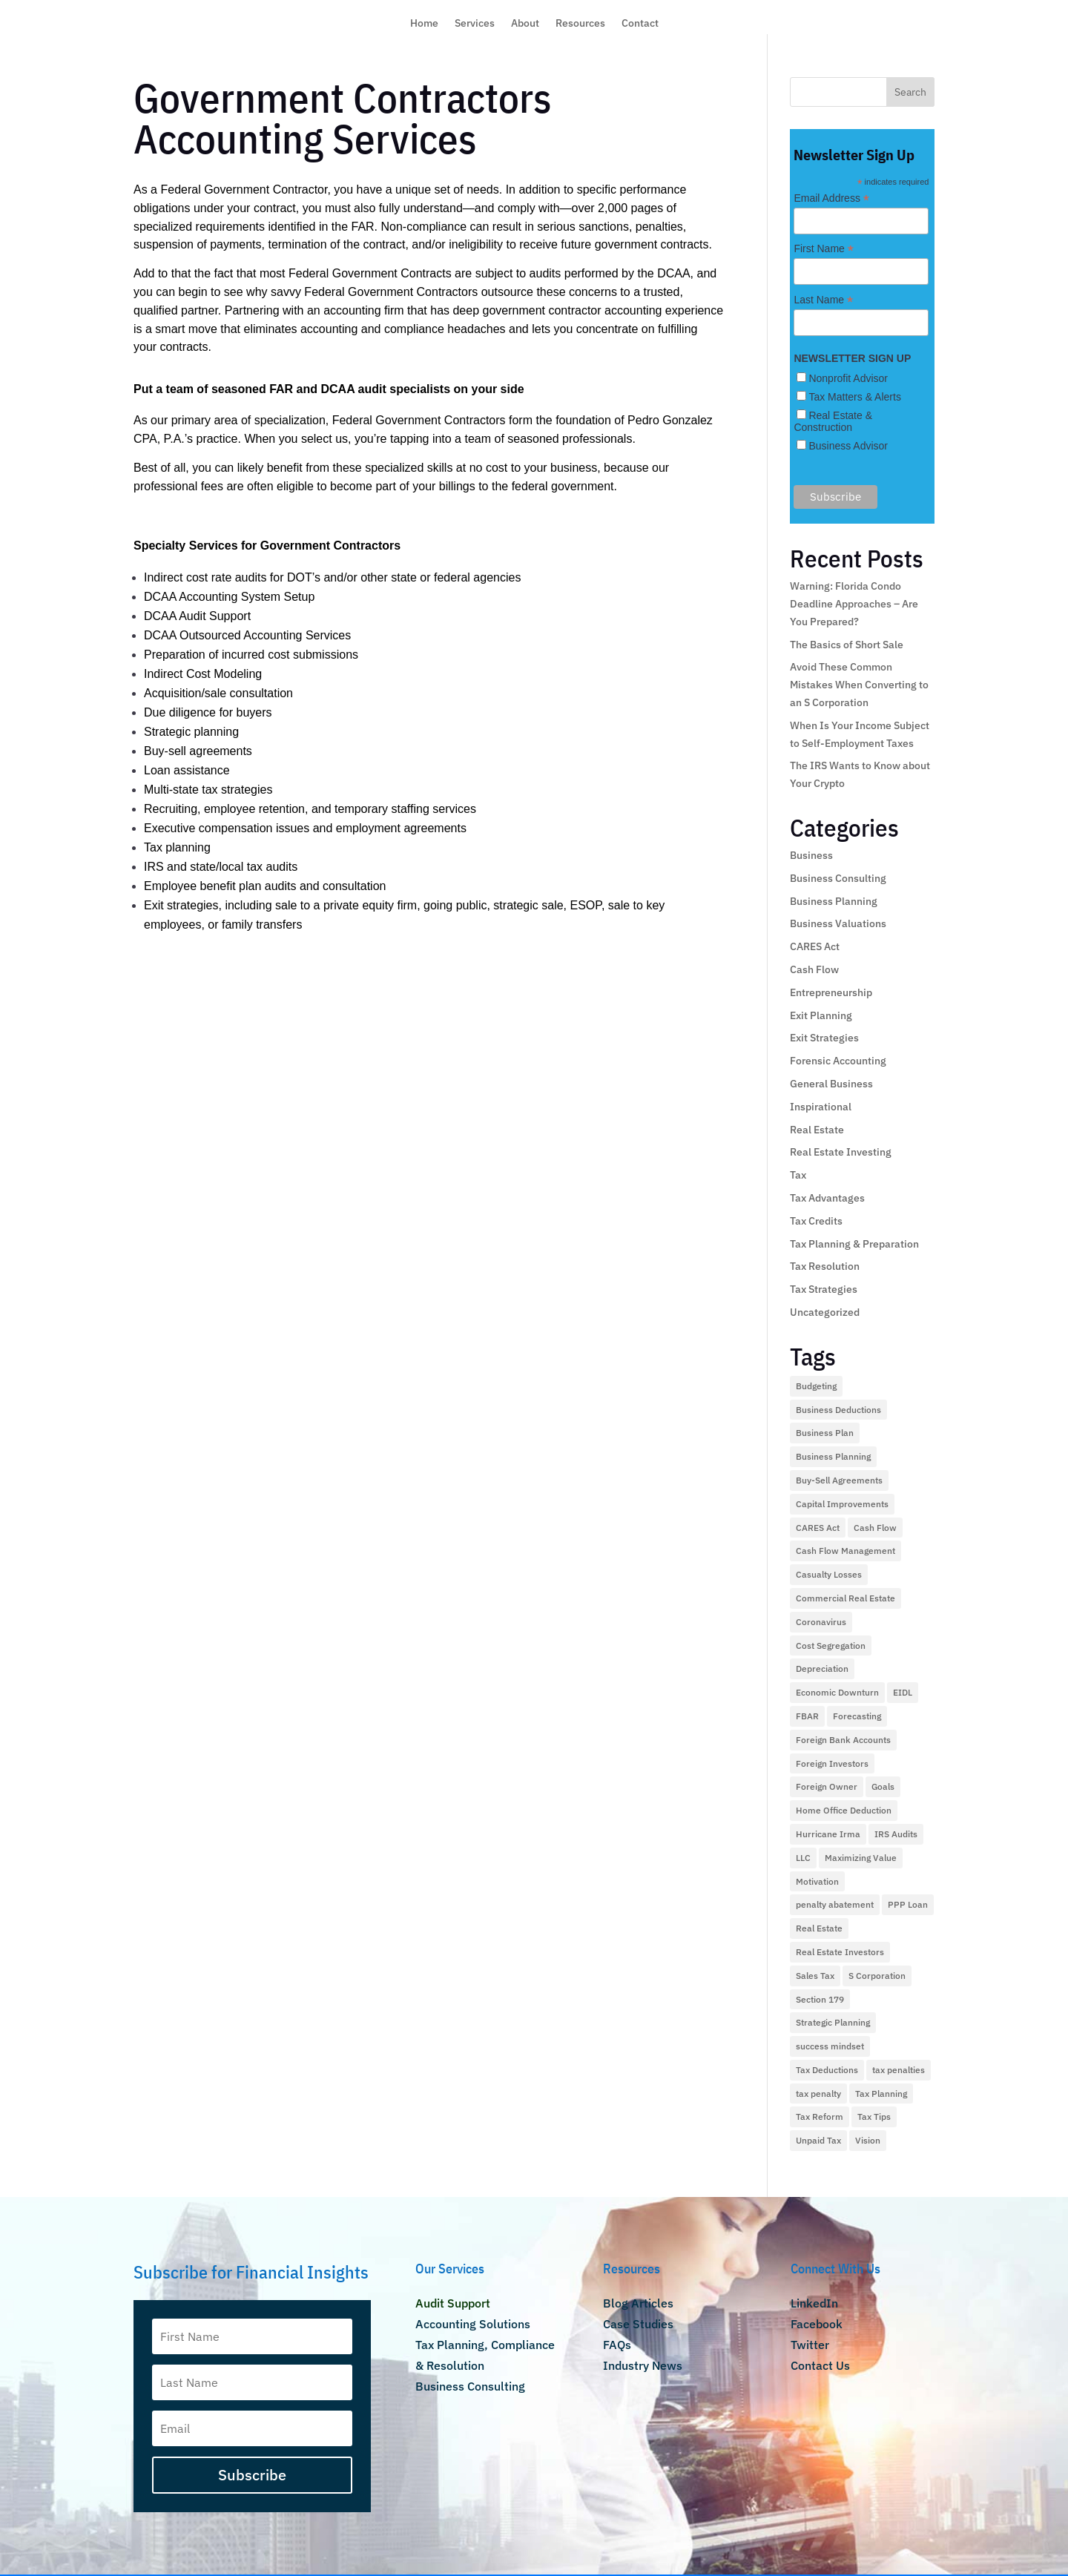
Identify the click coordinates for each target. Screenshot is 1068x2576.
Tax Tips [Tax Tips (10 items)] (874, 2116)
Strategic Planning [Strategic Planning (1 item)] (833, 2022)
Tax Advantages (827, 1198)
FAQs (617, 2344)
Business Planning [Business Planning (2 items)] (833, 1456)
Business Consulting (838, 878)
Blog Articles (638, 2303)
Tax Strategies (823, 1289)
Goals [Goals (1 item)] (882, 1786)
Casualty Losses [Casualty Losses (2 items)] (829, 1574)
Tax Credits (816, 1221)
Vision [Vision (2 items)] (867, 2140)
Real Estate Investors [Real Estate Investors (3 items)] (840, 1951)
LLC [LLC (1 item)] (803, 1857)
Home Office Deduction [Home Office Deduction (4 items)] (843, 1810)
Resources (580, 24)
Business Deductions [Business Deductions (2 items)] (838, 1409)
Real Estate (817, 1129)
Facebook (817, 2323)
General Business (831, 1083)
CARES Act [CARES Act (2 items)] (818, 1527)
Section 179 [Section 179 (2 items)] (820, 1999)
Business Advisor (848, 446)
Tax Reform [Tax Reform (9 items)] (819, 2116)
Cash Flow (814, 969)
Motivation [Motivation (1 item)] (817, 1881)
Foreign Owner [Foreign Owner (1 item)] (826, 1786)
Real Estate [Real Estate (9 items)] (819, 1928)
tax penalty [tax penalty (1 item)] (818, 2093)
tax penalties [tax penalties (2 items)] (898, 2069)
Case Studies (638, 2323)
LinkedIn (814, 2303)
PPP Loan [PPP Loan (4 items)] (908, 1904)
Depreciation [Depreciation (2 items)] (822, 1668)
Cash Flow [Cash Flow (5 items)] (875, 1527)
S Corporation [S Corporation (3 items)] (877, 1975)
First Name (824, 249)
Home (424, 24)
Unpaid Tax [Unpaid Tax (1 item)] (818, 2140)
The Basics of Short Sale (846, 644)
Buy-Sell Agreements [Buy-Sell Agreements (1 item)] (839, 1480)
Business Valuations (838, 923)
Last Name (823, 300)
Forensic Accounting (838, 1060)
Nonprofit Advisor (848, 378)
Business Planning (833, 901)
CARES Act (815, 946)
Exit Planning (821, 1015)
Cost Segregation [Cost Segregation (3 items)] (831, 1645)
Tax (798, 1175)
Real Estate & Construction (833, 421)
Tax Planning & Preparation (854, 1244)
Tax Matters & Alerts (854, 397)
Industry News (642, 2365)
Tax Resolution (825, 1266)
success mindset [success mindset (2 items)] (830, 2046)
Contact (640, 24)
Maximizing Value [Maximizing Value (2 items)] (861, 1857)
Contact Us (820, 2365)
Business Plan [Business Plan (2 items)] (825, 1432)
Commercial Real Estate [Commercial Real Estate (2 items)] (845, 1598)
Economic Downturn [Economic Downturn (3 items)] (837, 1692)
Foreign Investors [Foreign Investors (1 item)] (832, 1763)
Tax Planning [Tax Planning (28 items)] (881, 2093)
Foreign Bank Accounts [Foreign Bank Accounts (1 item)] (843, 1739)
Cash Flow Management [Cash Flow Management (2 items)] (845, 1550)
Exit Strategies (824, 1037)
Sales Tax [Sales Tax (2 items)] (815, 1975)
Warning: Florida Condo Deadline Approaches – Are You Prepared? (854, 603)
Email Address (831, 198)
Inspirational (820, 1106)
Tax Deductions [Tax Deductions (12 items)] (827, 2069)
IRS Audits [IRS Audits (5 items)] (895, 1833)
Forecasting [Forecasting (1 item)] (857, 1716)
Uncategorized (825, 1312)
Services (475, 24)
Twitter (810, 2344)
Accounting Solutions (472, 2323)
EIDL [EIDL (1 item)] (902, 1692)
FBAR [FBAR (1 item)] (807, 1716)
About (525, 24)
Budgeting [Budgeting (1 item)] (816, 1385)
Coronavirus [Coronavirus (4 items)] (821, 1621)
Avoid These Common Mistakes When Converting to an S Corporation (859, 684)
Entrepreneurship (831, 992)
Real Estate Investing (840, 1152)
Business (811, 855)
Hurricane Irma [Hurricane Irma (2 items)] (828, 1833)
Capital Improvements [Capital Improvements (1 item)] (842, 1503)
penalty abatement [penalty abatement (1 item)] (835, 1904)
